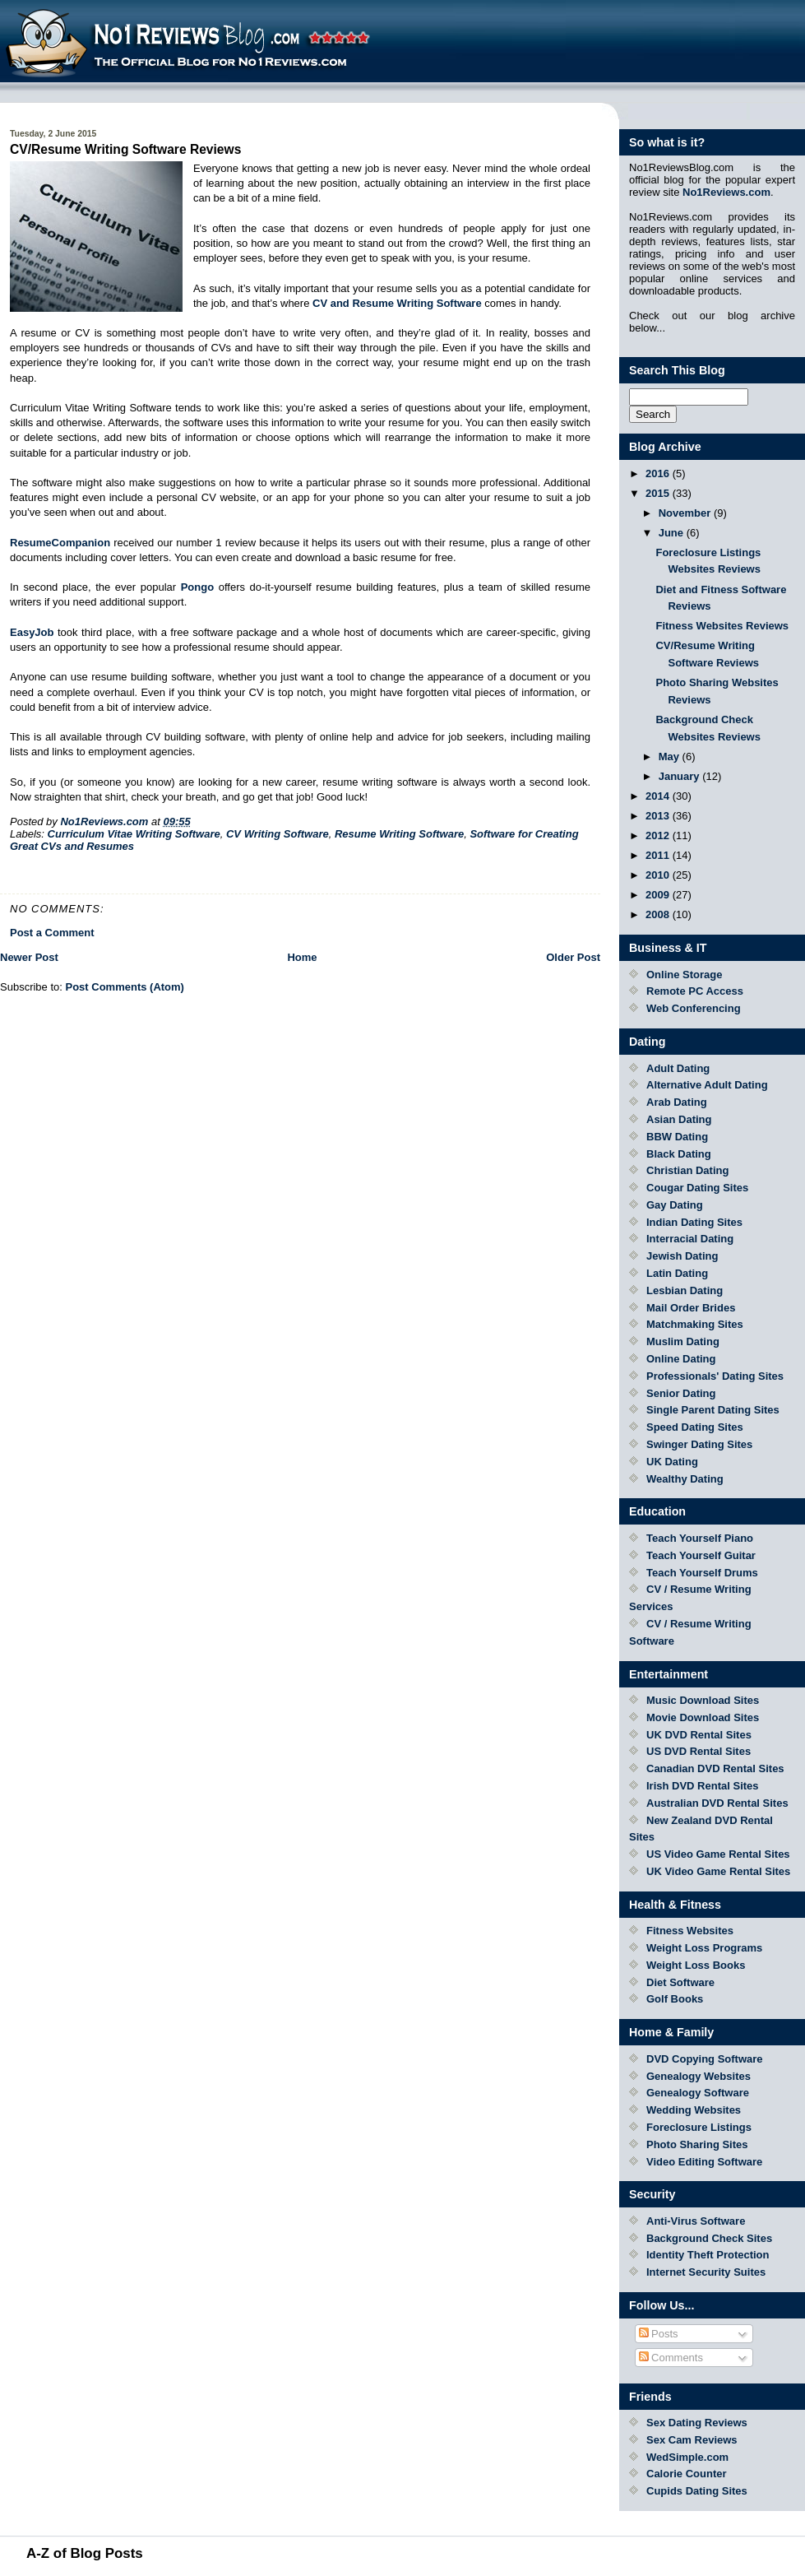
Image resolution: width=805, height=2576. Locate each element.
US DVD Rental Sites (698, 1751)
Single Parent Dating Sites (713, 1410)
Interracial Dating (689, 1238)
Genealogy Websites (698, 2076)
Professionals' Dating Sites (715, 1376)
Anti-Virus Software (695, 2221)
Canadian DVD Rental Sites (715, 1768)
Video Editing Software (704, 2162)
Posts (658, 2334)
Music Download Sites (702, 1700)
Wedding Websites (693, 2110)
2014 (659, 796)
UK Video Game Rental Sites (718, 1871)
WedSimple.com (687, 2457)
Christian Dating (687, 1170)
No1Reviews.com (726, 192)
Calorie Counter (686, 2473)
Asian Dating (678, 1119)
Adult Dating (678, 1068)
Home (302, 957)
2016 (659, 473)
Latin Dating (677, 1273)
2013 (659, 816)
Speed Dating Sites (694, 1427)
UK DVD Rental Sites (699, 1735)
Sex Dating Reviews (696, 2422)
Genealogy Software (697, 2092)
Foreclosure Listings (699, 2127)
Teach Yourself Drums (702, 1572)
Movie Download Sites (702, 1717)
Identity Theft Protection (708, 2255)
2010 (659, 875)
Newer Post (29, 957)
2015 (659, 493)
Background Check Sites (709, 2238)
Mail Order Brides (690, 1308)
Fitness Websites (689, 1930)
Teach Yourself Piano (699, 1538)
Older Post (573, 957)
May (670, 756)
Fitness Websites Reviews (722, 626)
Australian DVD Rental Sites (717, 1803)
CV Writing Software (277, 834)
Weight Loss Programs (704, 1948)
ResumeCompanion (60, 542)
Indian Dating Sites (694, 1222)
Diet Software (680, 1982)
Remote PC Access (694, 991)
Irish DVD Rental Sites (702, 1786)
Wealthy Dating (685, 1479)
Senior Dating (681, 1393)
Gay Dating (674, 1205)
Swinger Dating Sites (699, 1444)
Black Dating (678, 1154)
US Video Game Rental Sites (718, 1854)
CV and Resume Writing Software (397, 303)
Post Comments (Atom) (125, 987)
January (680, 776)
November (686, 513)
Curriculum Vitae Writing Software (134, 834)
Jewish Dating (682, 1256)
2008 (659, 914)
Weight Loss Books (695, 1965)
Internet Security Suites (706, 2272)
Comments (671, 2357)
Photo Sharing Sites (697, 2144)
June (673, 533)
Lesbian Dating (684, 1290)
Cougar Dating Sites (697, 1187)
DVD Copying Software (704, 2059)
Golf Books (674, 1999)
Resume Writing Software (399, 834)
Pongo (197, 587)
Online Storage (684, 974)
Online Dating (681, 1359)
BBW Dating (677, 1136)
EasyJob (31, 632)
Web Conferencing (693, 1008)
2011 (659, 855)
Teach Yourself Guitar (701, 1555)
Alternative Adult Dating (707, 1085)
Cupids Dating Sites (696, 2491)
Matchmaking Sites (694, 1324)
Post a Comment (52, 932)
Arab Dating (676, 1102)
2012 (659, 835)
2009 (659, 895)
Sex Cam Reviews (692, 2440)
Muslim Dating (682, 1341)
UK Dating (672, 1461)
